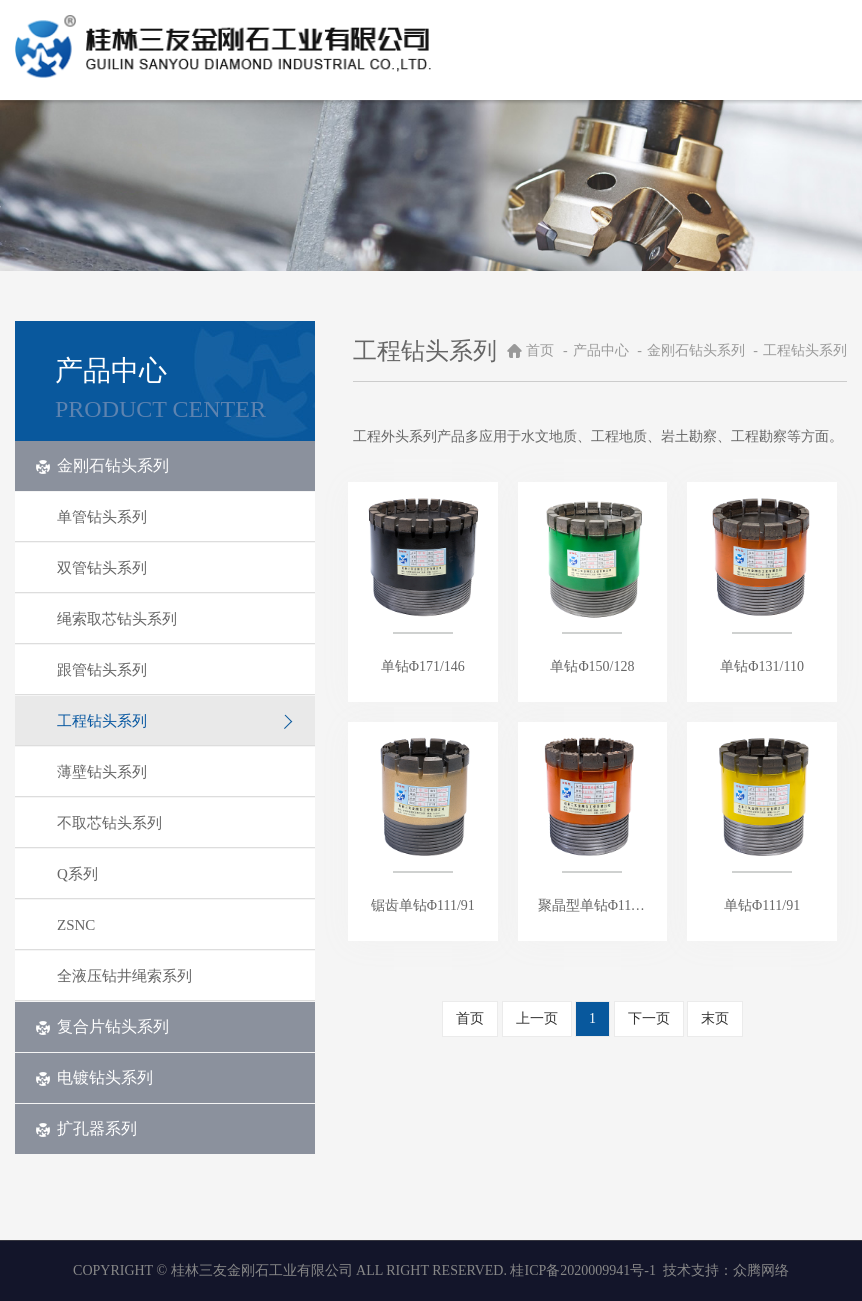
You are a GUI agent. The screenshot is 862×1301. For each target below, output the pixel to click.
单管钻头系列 (176, 517)
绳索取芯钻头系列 (176, 619)
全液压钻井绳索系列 (176, 976)
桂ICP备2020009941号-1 (582, 1270)
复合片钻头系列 (102, 1026)
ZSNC (176, 925)
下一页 (649, 1018)
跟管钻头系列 (176, 670)
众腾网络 (761, 1270)
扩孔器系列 (86, 1128)
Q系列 (176, 874)
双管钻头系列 (176, 568)
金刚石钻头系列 (102, 465)
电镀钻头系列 (94, 1077)
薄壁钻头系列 (176, 772)
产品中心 (603, 350)
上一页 (537, 1018)
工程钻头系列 (176, 721)
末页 (715, 1018)
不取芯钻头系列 (176, 823)
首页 (540, 350)
